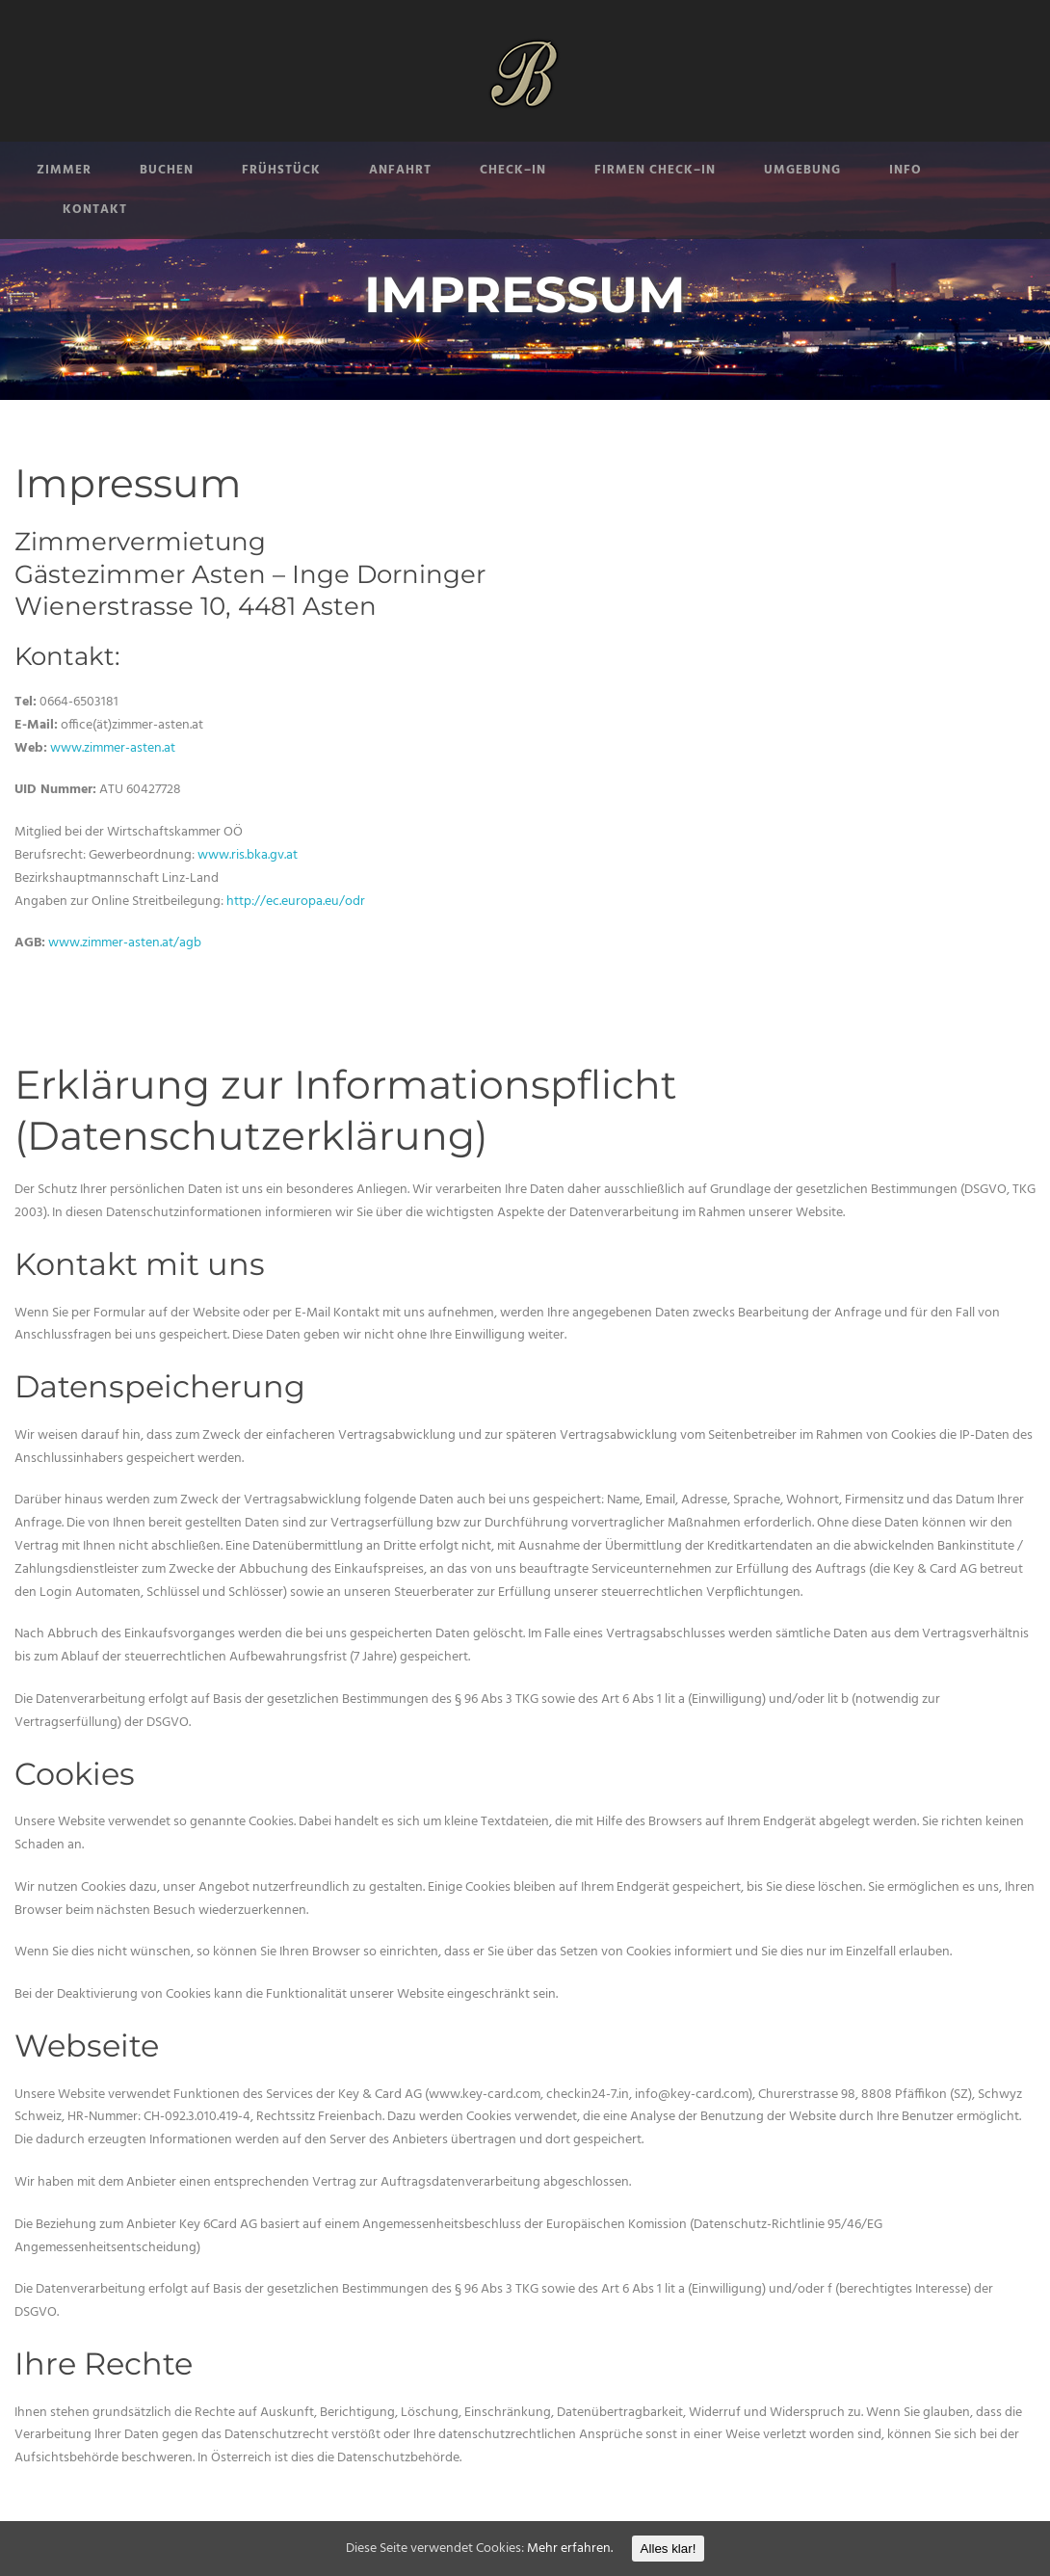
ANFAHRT (400, 170)
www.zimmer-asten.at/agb (124, 943)
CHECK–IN (513, 170)
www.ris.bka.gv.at (247, 855)
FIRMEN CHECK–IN (655, 170)
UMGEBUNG (802, 170)
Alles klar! (668, 2548)
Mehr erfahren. (570, 2548)
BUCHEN (167, 170)
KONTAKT (95, 209)
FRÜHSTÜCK (281, 170)
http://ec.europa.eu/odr (295, 901)
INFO (905, 170)
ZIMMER (64, 170)
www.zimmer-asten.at (112, 748)
